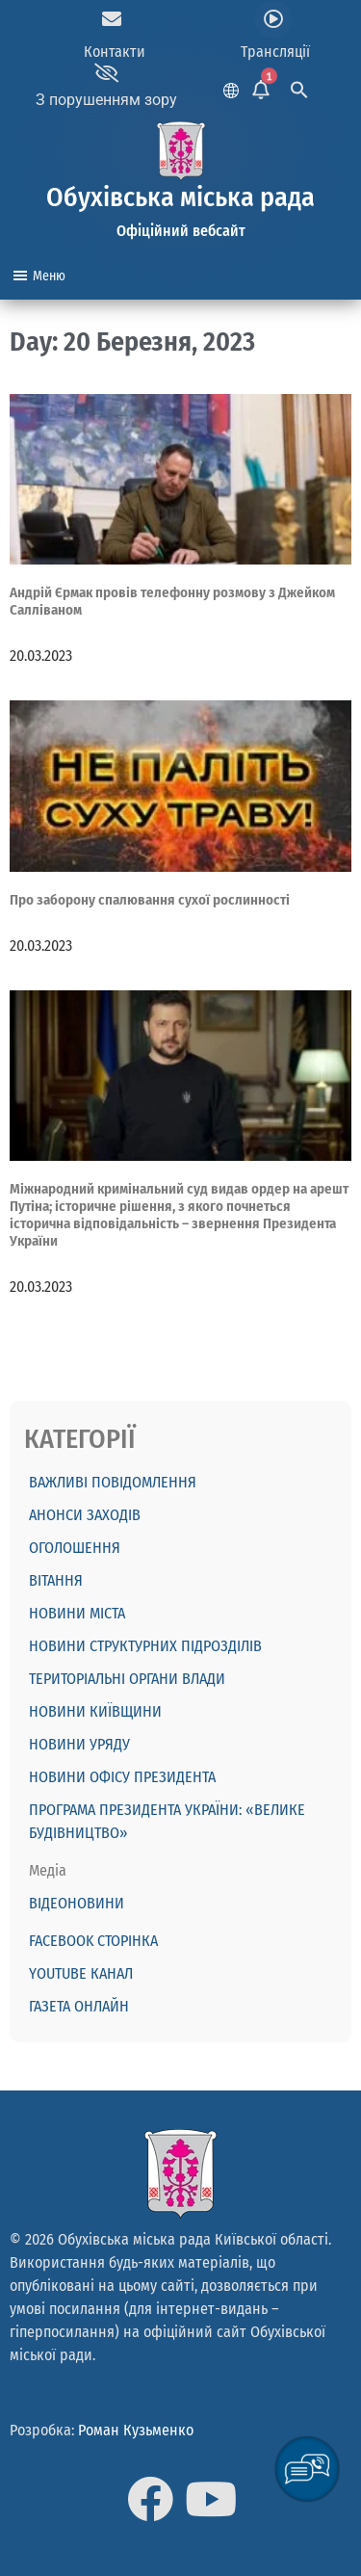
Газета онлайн (79, 2006)
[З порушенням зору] (106, 73)
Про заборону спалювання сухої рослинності (150, 899)
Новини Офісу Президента (122, 1777)
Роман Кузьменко (135, 2430)
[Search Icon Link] (299, 87)
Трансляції (275, 51)
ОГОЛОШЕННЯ (74, 1547)
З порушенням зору (106, 100)
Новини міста (77, 1613)
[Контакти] (111, 19)
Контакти (114, 51)
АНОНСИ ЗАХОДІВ (85, 1515)
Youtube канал (81, 1973)
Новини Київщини (95, 1711)
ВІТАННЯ (56, 1580)
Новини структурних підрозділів (145, 1646)
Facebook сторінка (93, 1941)
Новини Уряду (79, 1744)
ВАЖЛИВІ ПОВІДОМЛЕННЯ (112, 1482)
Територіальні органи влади (127, 1678)
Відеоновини (76, 1903)
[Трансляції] (273, 19)
